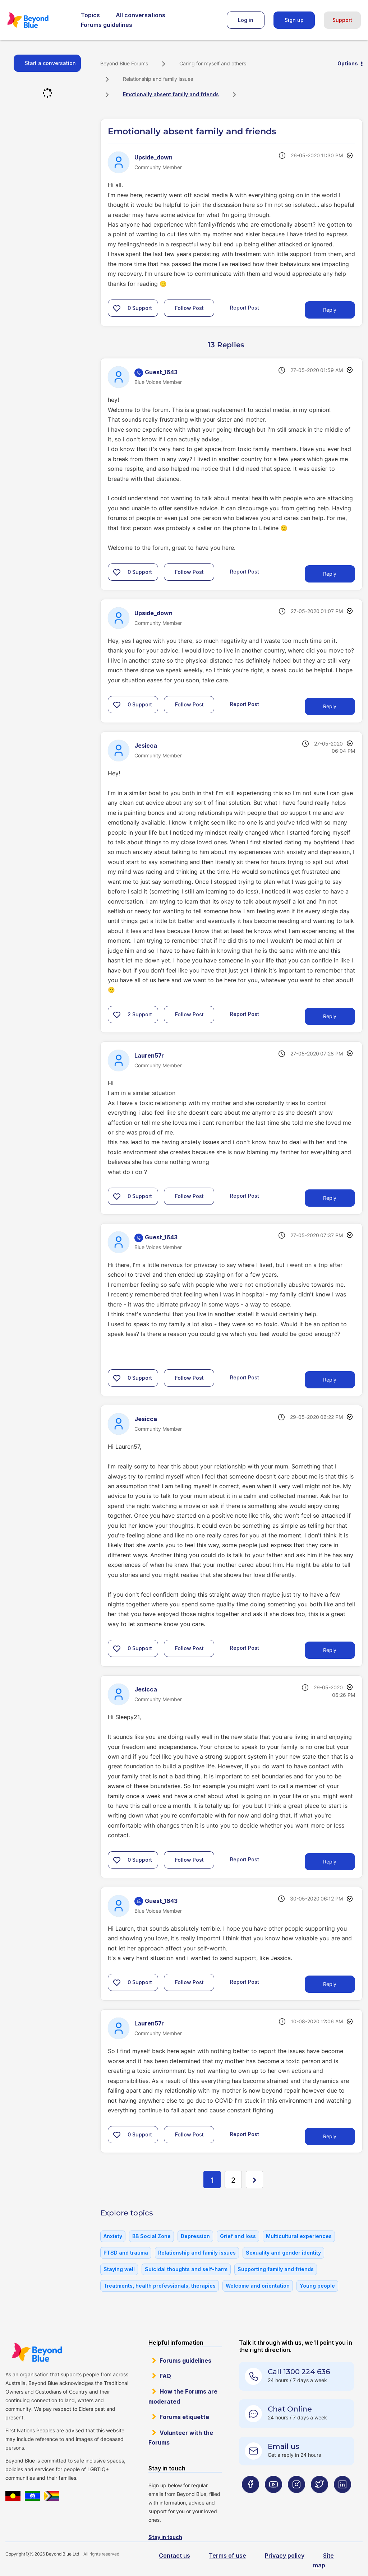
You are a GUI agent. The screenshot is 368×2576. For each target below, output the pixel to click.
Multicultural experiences (299, 2236)
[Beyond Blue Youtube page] (273, 2499)
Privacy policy (284, 2555)
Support (342, 20)
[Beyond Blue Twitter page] (319, 2499)
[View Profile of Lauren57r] (149, 1055)
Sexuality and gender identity (283, 2253)
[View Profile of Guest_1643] (161, 372)
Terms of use (227, 2555)
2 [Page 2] (233, 2180)
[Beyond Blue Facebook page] (250, 2499)
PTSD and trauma (126, 2253)
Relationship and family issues (158, 79)
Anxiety (113, 2236)
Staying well (119, 2269)
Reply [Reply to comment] (329, 574)
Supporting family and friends (276, 2269)
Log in (245, 20)
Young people (317, 2286)
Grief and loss (238, 2236)
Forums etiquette (184, 2416)
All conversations (140, 15)
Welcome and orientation (258, 2286)
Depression (195, 2236)
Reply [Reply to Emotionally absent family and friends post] (329, 310)
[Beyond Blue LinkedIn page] (342, 2499)
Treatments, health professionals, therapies (160, 2286)
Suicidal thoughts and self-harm (186, 2269)
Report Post (244, 308)
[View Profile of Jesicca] (145, 745)
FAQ (165, 2376)
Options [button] (347, 63)
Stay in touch (165, 2537)
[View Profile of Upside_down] (153, 157)
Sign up (294, 20)
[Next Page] (254, 2179)
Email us (283, 2446)
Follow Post (189, 308)
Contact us (174, 2555)
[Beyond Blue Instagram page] (296, 2499)
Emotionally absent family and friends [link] (171, 94)
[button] (117, 308)
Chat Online (290, 2409)
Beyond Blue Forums (38, 20)
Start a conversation (50, 63)
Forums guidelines (106, 24)
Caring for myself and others (212, 63)
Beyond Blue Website (36, 2352)
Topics (90, 15)
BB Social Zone (151, 2236)
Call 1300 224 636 (299, 2371)
